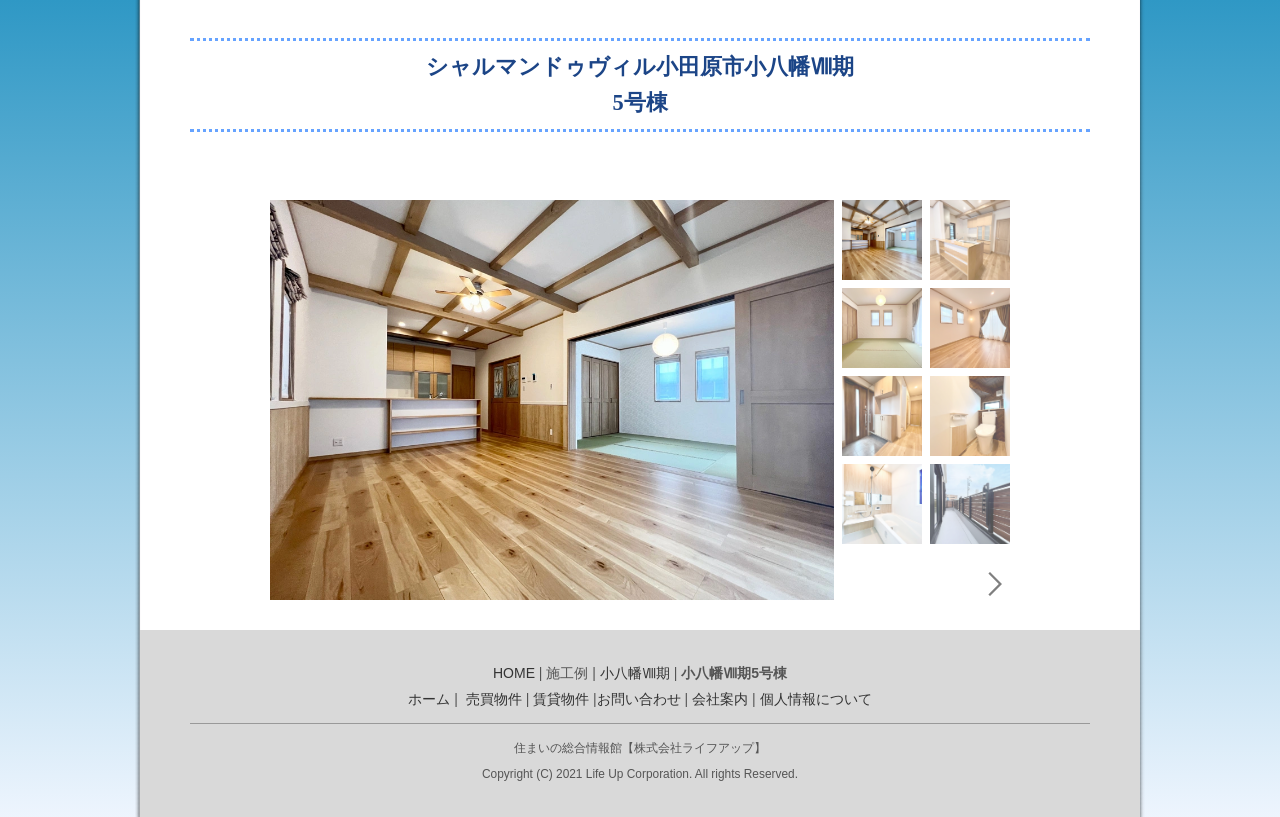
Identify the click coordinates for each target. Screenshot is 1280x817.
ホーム (429, 699)
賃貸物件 (561, 699)
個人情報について (816, 699)
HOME (514, 673)
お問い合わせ (639, 699)
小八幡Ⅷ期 (635, 673)
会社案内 (720, 699)
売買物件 (494, 699)
